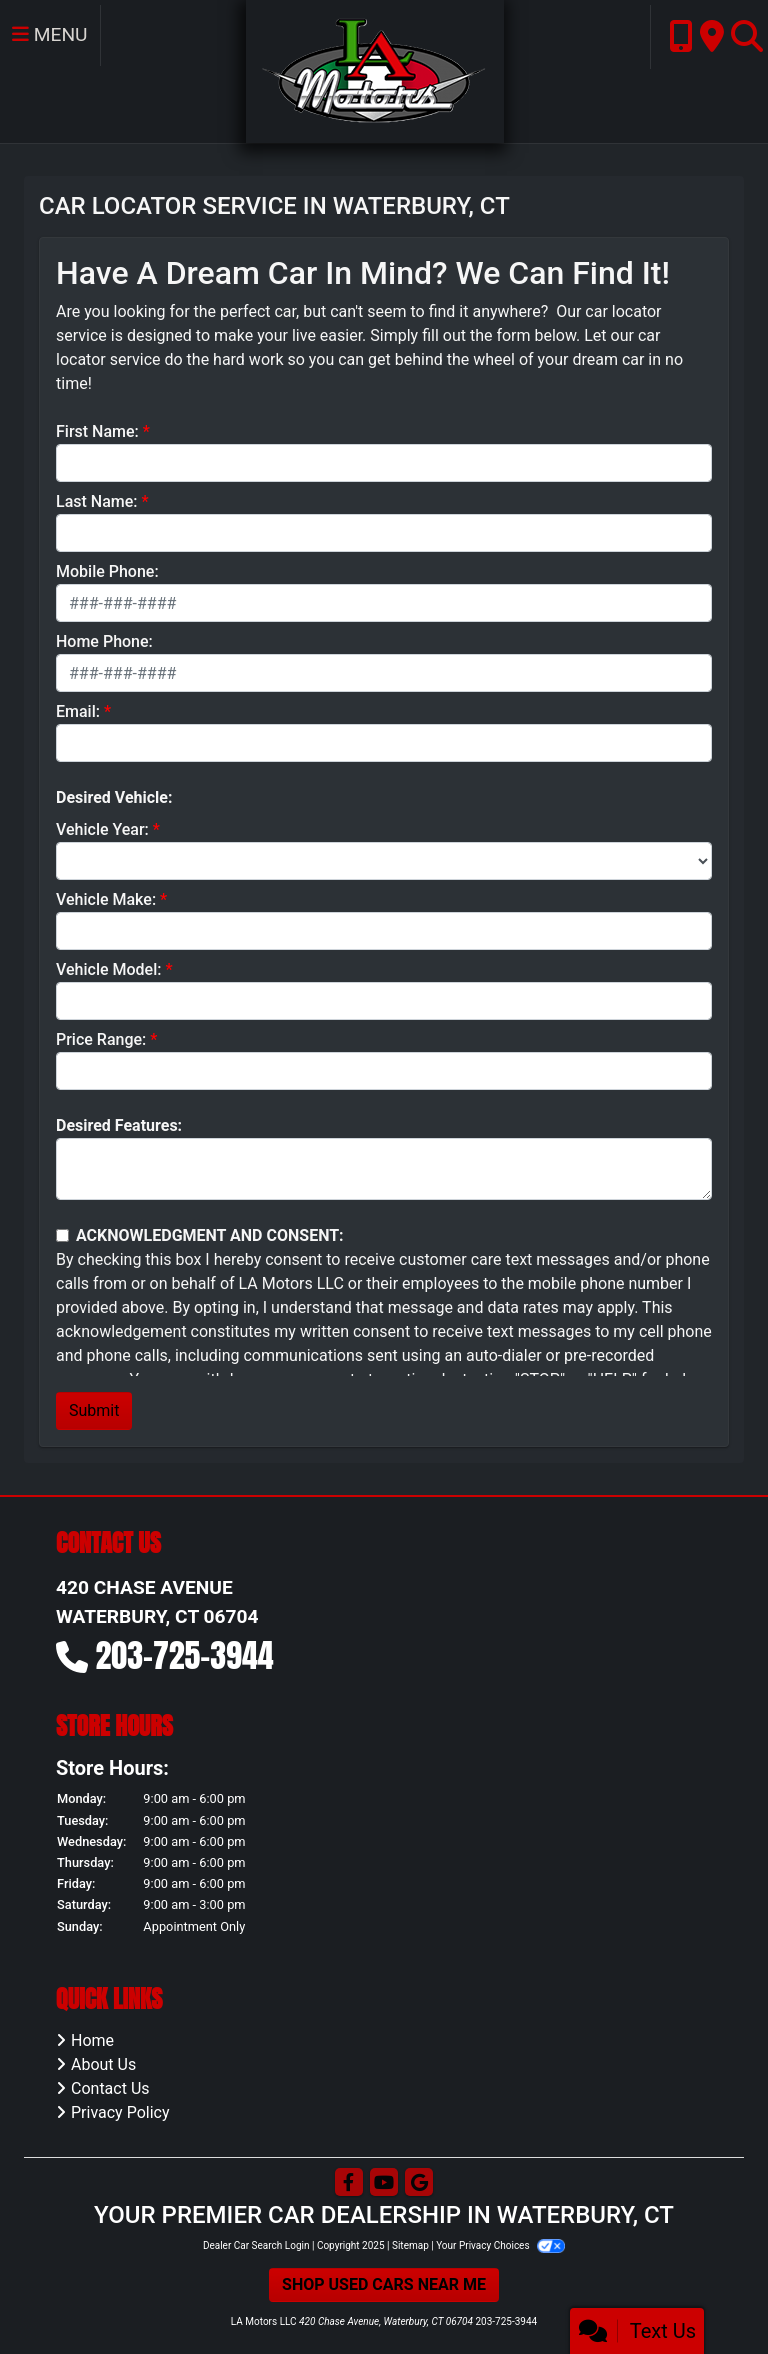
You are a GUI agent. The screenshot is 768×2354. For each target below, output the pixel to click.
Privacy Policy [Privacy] (120, 2112)
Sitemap (410, 2245)
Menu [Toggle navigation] (50, 34)
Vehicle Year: (102, 829)
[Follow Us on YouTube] (384, 2183)
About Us (103, 2064)
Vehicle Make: (106, 899)
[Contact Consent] (62, 1235)
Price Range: (101, 1039)
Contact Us (110, 2088)
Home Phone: (104, 641)
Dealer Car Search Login (256, 2245)
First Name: (97, 431)
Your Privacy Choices (500, 2245)
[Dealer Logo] (375, 70)
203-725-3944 (185, 1655)
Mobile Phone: (107, 571)
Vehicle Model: (108, 969)
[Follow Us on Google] (419, 2183)
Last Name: (97, 501)
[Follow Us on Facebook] (349, 2183)
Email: (78, 711)
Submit (94, 1410)
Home (92, 2040)
